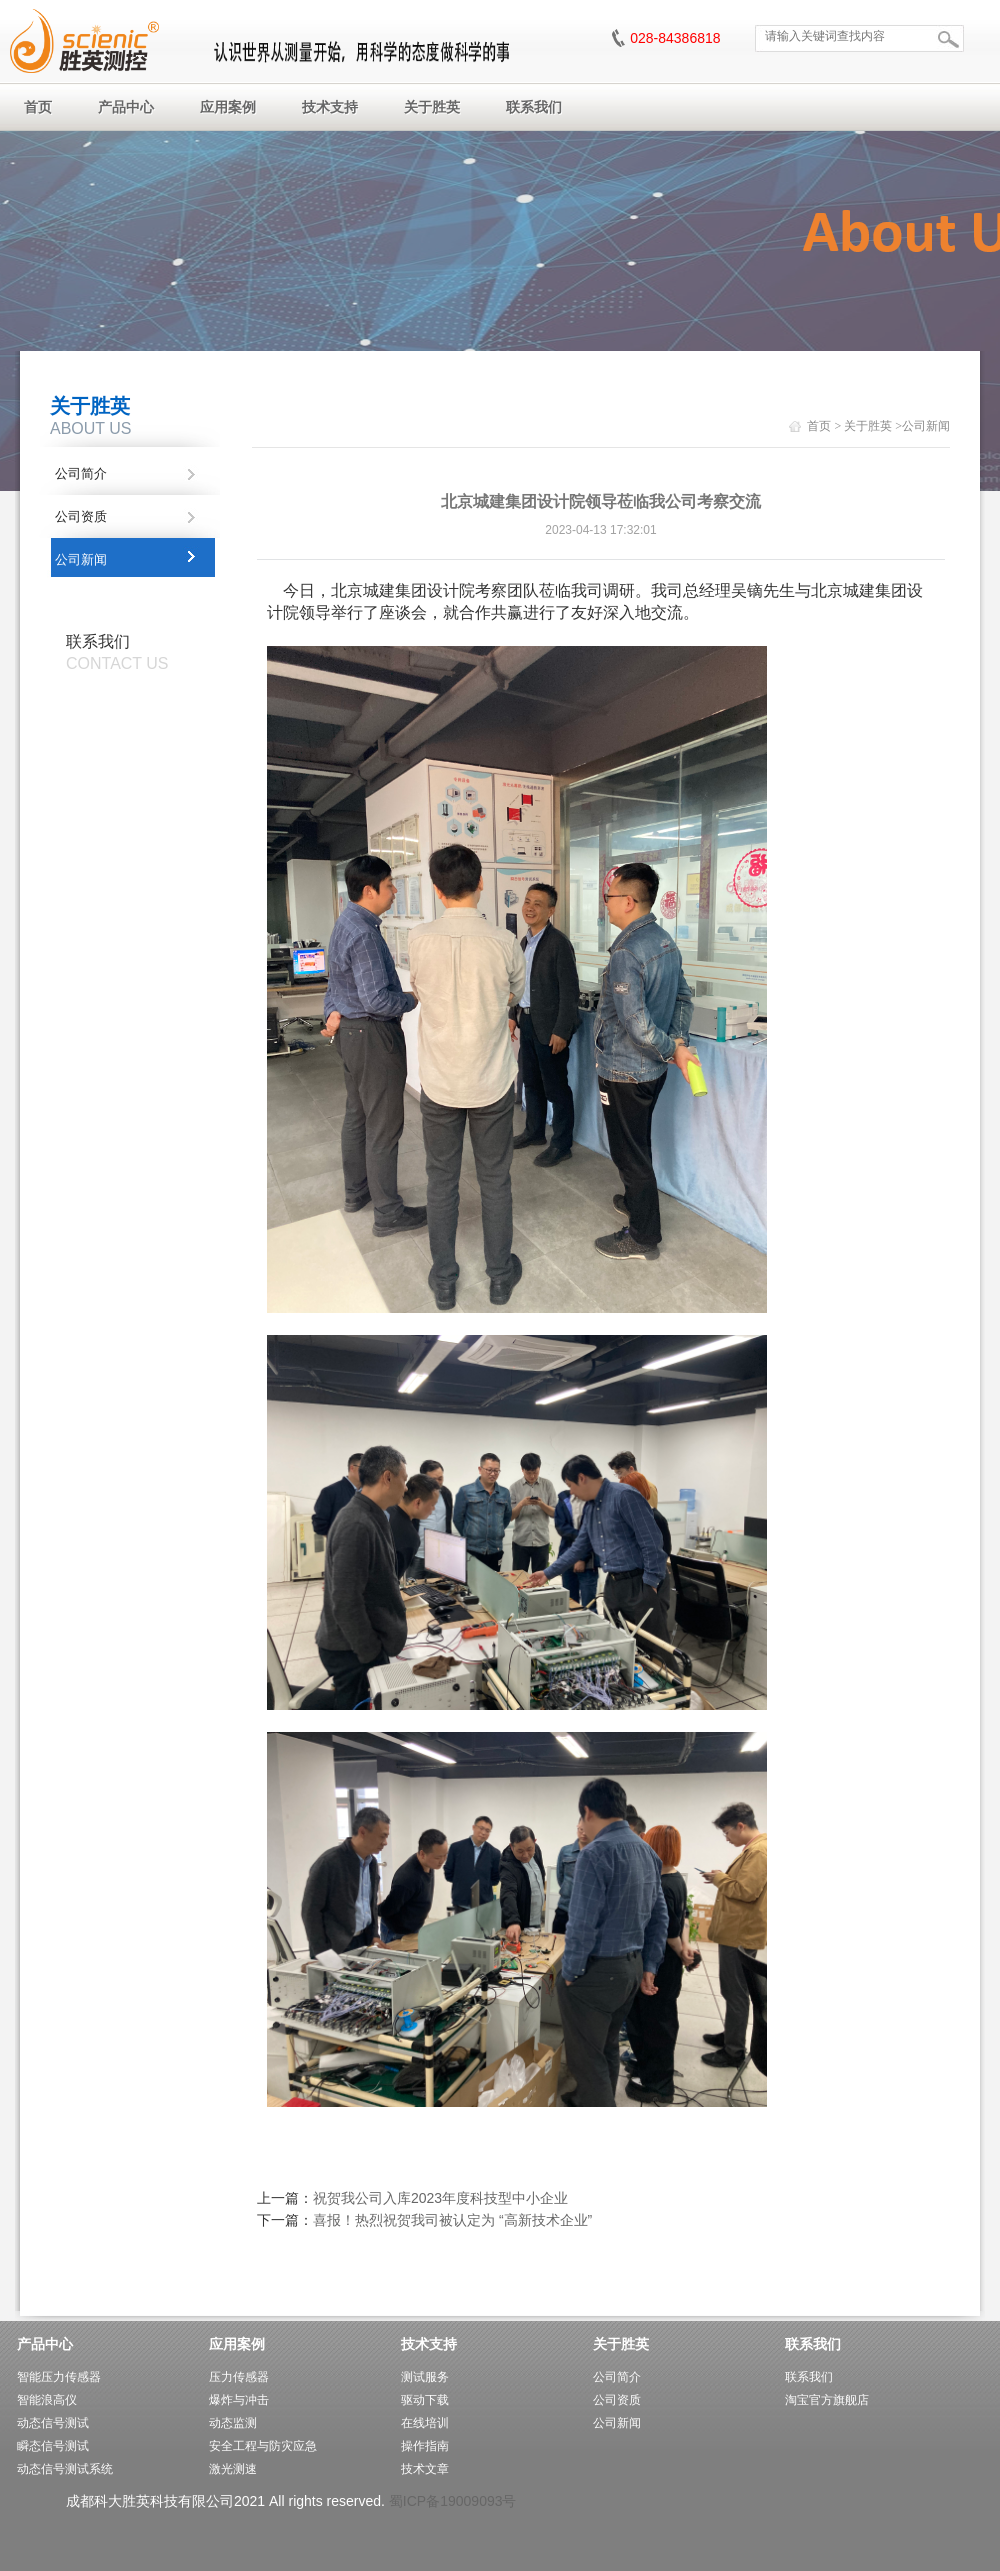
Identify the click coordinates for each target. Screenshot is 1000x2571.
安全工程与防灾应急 (263, 2446)
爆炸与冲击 (239, 2400)
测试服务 (425, 2377)
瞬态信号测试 (53, 2446)
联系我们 (813, 2344)
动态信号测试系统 (65, 2469)
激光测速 (233, 2469)
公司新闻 (81, 559)
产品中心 (45, 2344)
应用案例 (237, 2344)
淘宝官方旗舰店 (827, 2400)
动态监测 (233, 2423)
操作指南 (425, 2446)
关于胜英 (868, 426)
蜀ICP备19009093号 (453, 2501)
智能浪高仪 (47, 2400)
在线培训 (425, 2423)
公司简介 (81, 473)
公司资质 (81, 516)
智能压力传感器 (59, 2377)
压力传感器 (239, 2377)
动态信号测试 (53, 2423)
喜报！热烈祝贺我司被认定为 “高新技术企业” (452, 2220)
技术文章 (425, 2469)
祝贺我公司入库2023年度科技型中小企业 (440, 2198)
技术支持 (429, 2344)
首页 (819, 426)
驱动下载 (425, 2400)
